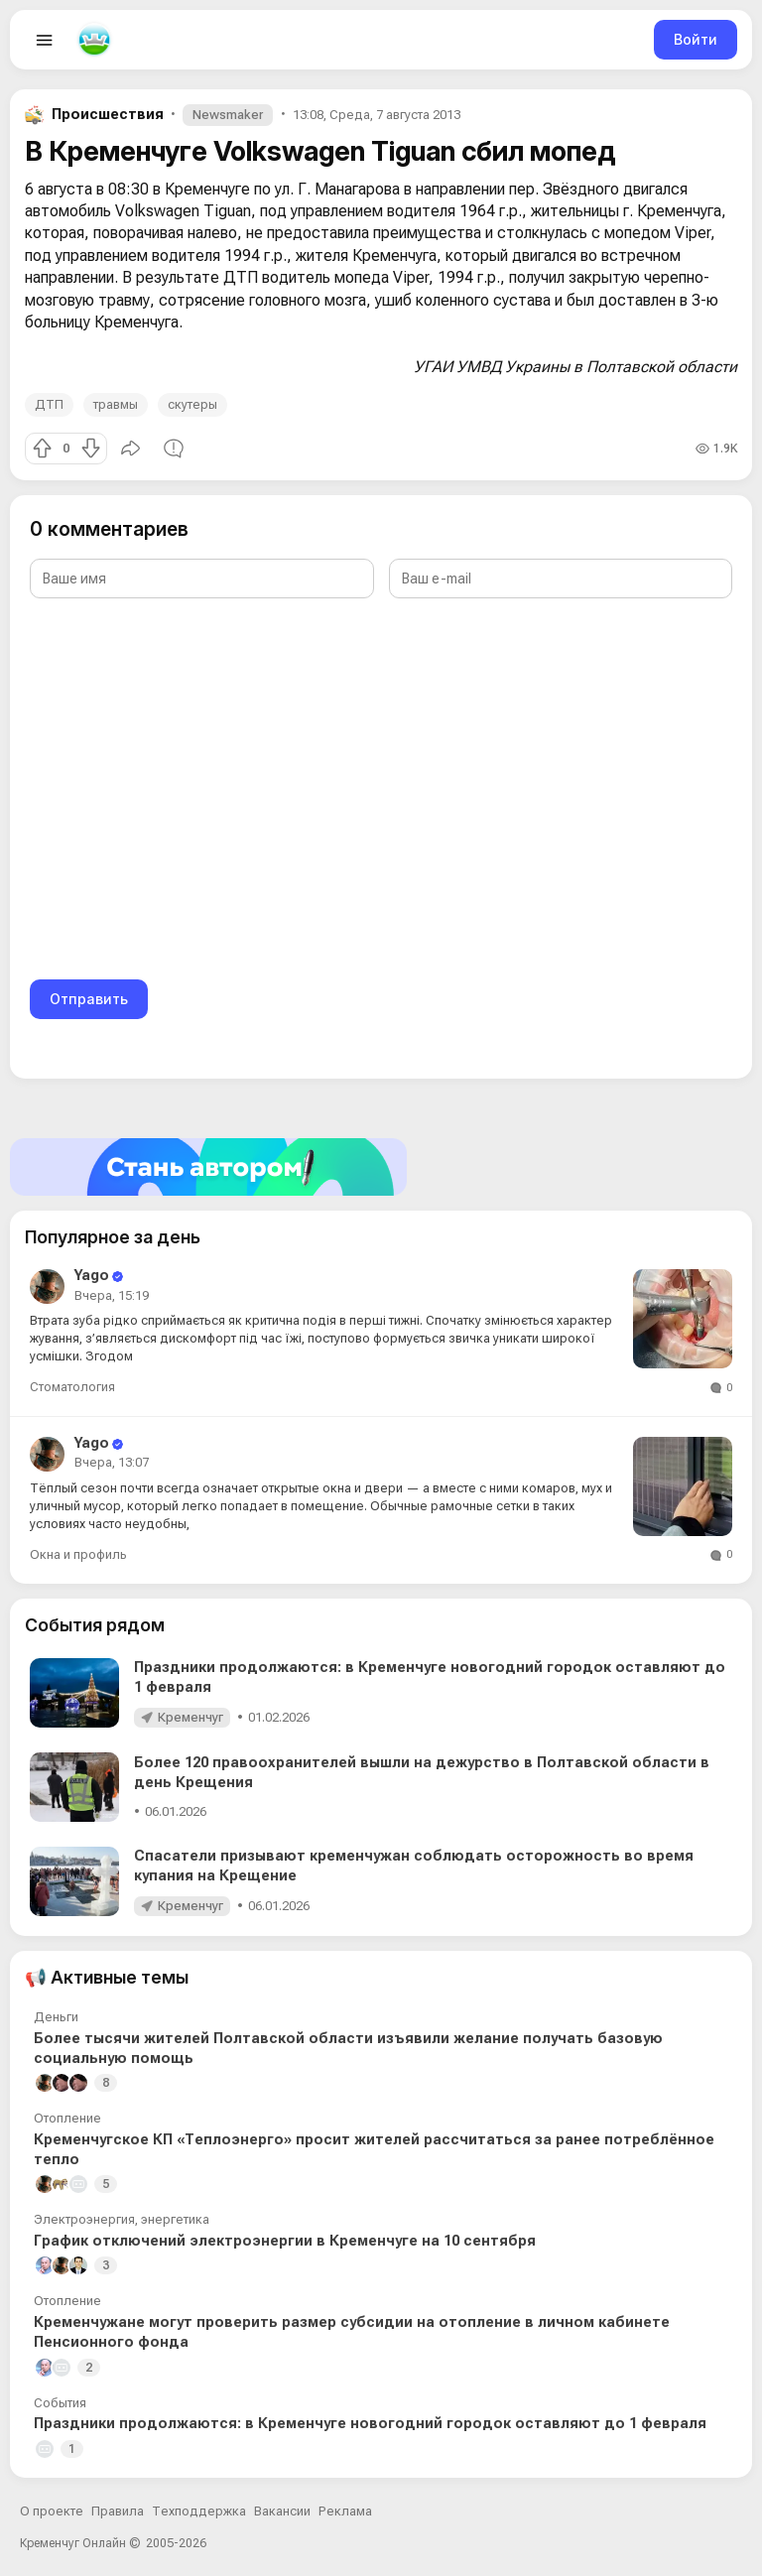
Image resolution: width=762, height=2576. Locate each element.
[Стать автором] (381, 1167)
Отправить (89, 998)
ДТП (49, 404)
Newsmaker (227, 114)
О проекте (51, 2511)
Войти (695, 39)
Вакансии (282, 2511)
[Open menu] (44, 40)
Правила (117, 2511)
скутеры (192, 404)
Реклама (345, 2511)
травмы (115, 404)
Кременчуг (190, 1717)
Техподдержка (199, 2511)
